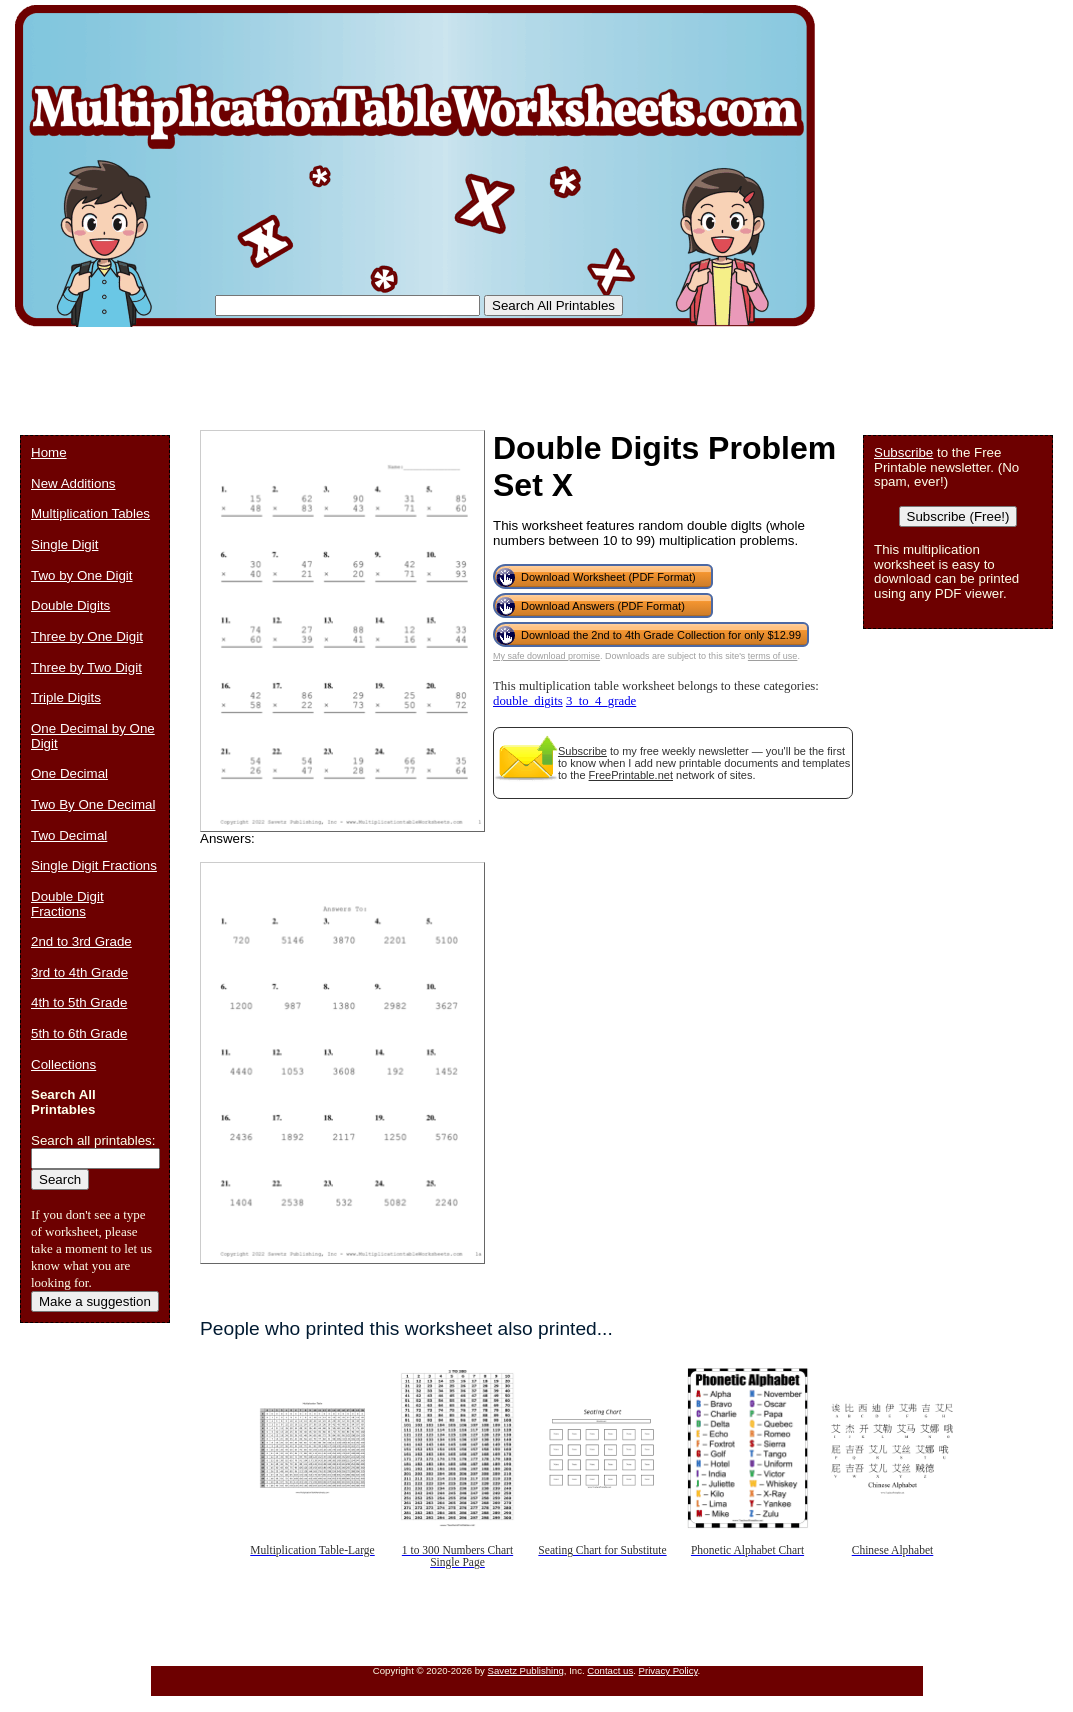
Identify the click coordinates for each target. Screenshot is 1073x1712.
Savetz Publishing (526, 1670)
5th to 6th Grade (79, 1033)
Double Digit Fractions (67, 904)
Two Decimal (69, 835)
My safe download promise (546, 656)
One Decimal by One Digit (93, 736)
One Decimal (69, 773)
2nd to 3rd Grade (81, 941)
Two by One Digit (81, 575)
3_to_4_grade (601, 701)
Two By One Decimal (93, 804)
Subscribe (582, 751)
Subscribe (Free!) (958, 516)
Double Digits (70, 605)
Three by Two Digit (86, 667)
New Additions (73, 483)
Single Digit (64, 544)
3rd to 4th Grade (79, 972)
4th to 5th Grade (79, 1002)
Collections (63, 1064)
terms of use (773, 656)
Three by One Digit (87, 636)
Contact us (610, 1670)
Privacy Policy (668, 1670)
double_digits (528, 701)
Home (49, 452)
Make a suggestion (95, 1301)
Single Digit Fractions (94, 865)
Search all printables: (93, 1140)
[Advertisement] (384, 370)
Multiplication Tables (90, 513)
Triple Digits (66, 697)
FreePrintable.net (631, 775)
